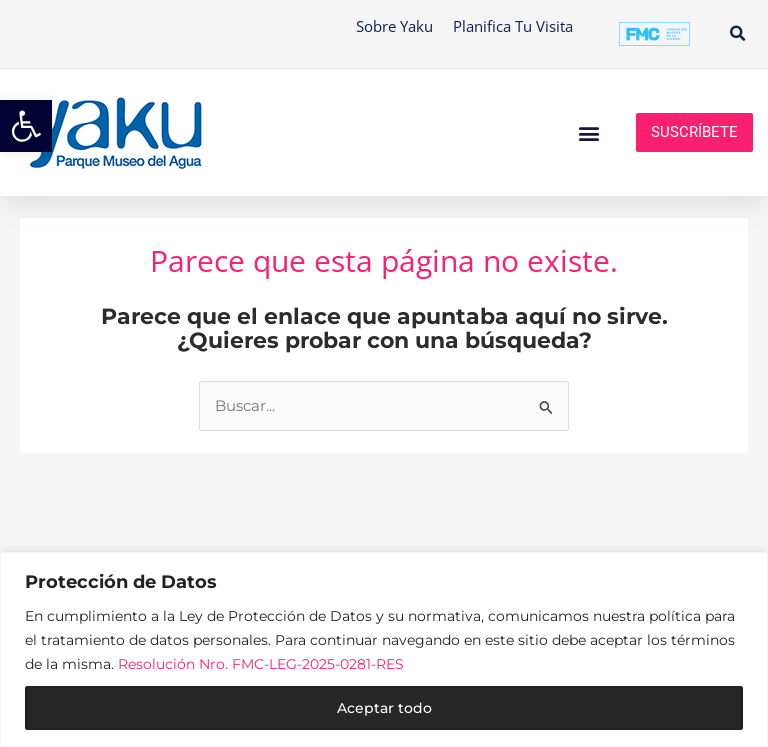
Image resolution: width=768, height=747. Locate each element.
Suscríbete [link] (694, 132)
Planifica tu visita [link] (513, 26)
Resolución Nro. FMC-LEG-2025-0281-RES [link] (261, 664)
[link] (26, 126)
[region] (384, 649)
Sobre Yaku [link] (394, 26)
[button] (737, 34)
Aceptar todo (384, 708)
